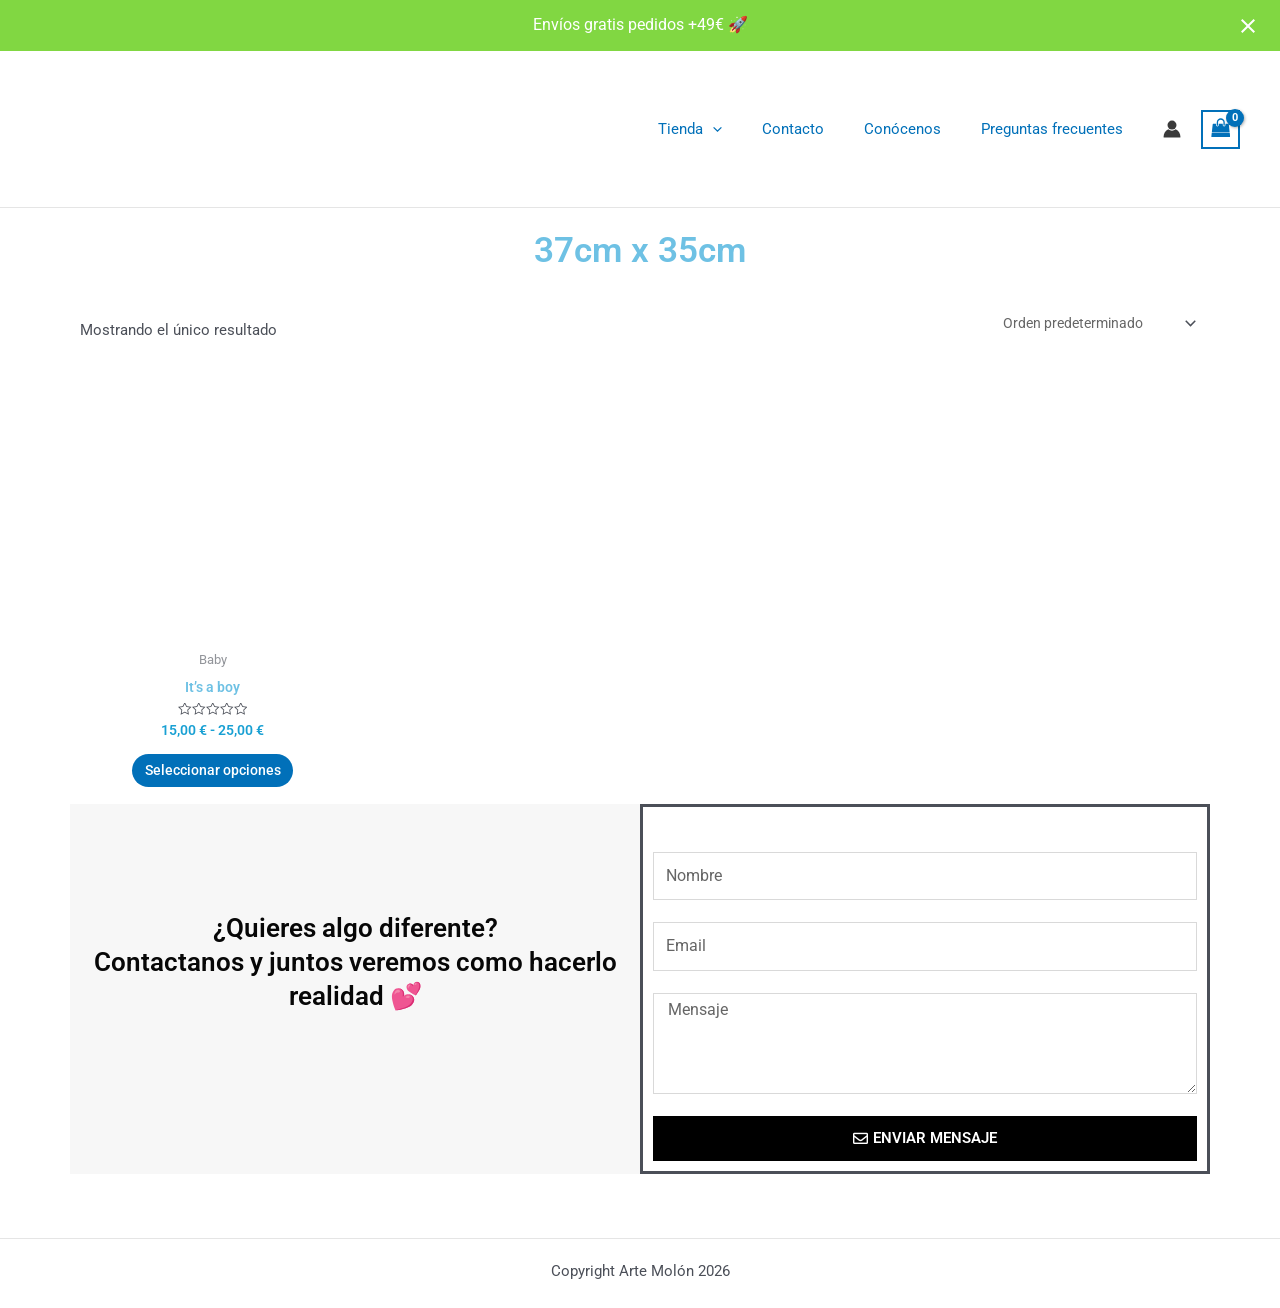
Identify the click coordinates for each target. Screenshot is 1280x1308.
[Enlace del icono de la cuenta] (1172, 129)
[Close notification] (1248, 26)
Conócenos (917, 129)
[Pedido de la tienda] (1091, 324)
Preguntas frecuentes (1057, 129)
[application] (747, 129)
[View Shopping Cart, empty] (1221, 129)
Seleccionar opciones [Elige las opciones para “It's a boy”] (212, 779)
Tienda (725, 129)
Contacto (818, 129)
